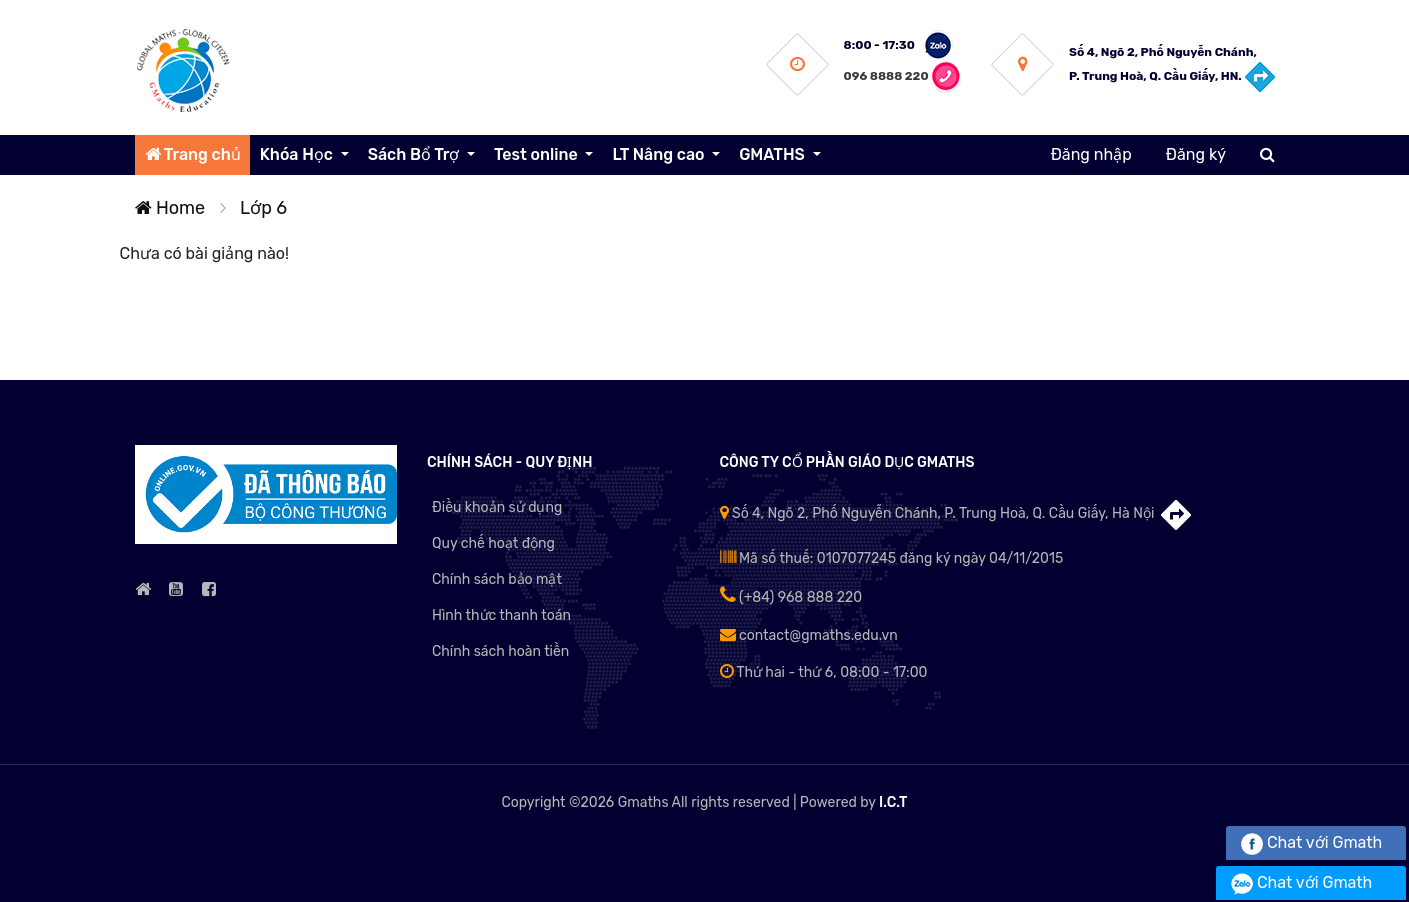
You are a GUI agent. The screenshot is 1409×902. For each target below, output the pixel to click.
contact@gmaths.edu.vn (809, 635)
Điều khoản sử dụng (497, 507)
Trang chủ (193, 154)
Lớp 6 (263, 208)
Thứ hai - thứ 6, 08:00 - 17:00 (824, 672)
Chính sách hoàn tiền (500, 651)
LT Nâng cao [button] (660, 154)
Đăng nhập (1091, 154)
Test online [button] (537, 154)
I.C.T (893, 802)
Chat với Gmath (1311, 842)
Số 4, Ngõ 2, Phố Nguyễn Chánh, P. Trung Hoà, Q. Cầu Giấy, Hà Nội (957, 513)
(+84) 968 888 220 (791, 597)
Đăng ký (1196, 154)
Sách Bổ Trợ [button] (415, 154)
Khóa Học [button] (298, 154)
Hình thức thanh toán (501, 615)
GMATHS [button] (773, 154)
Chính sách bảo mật (497, 579)
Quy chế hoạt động (493, 543)
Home (170, 208)
